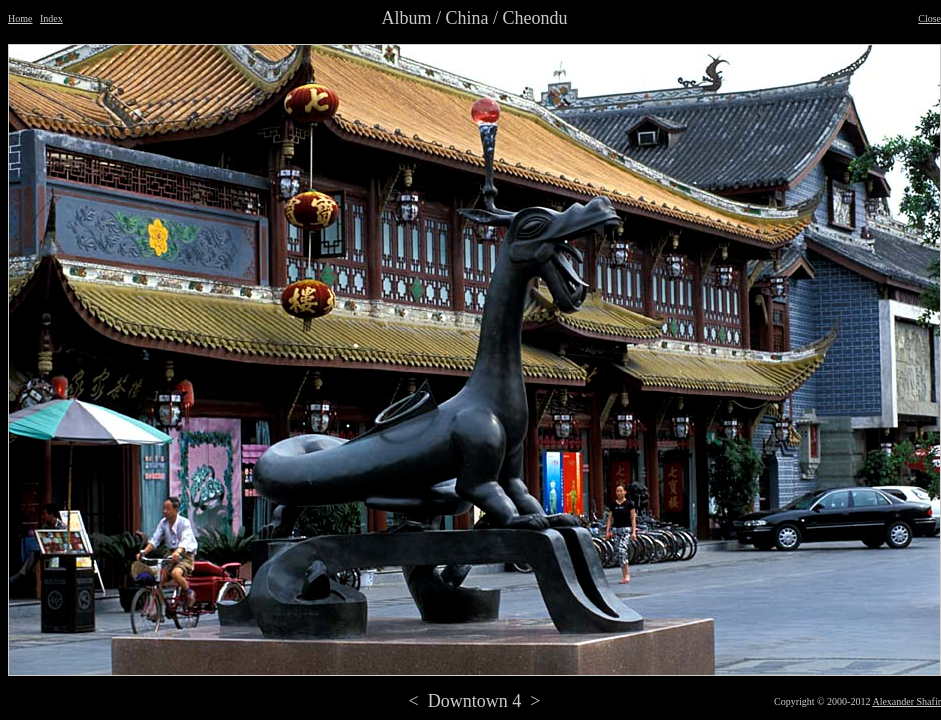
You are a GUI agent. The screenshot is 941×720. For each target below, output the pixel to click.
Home (20, 18)
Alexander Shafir (906, 701)
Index (51, 18)
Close (929, 18)
